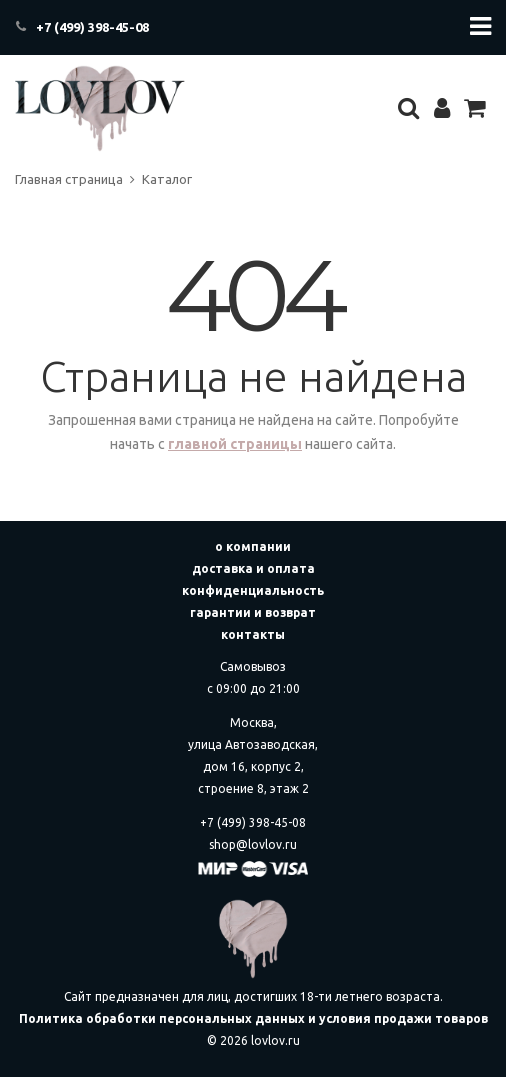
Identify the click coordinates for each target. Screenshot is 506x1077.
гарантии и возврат (253, 612)
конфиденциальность (253, 590)
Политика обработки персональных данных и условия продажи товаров (253, 1018)
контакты (253, 634)
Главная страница (69, 179)
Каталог (167, 179)
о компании (253, 546)
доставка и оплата (253, 568)
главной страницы (235, 444)
